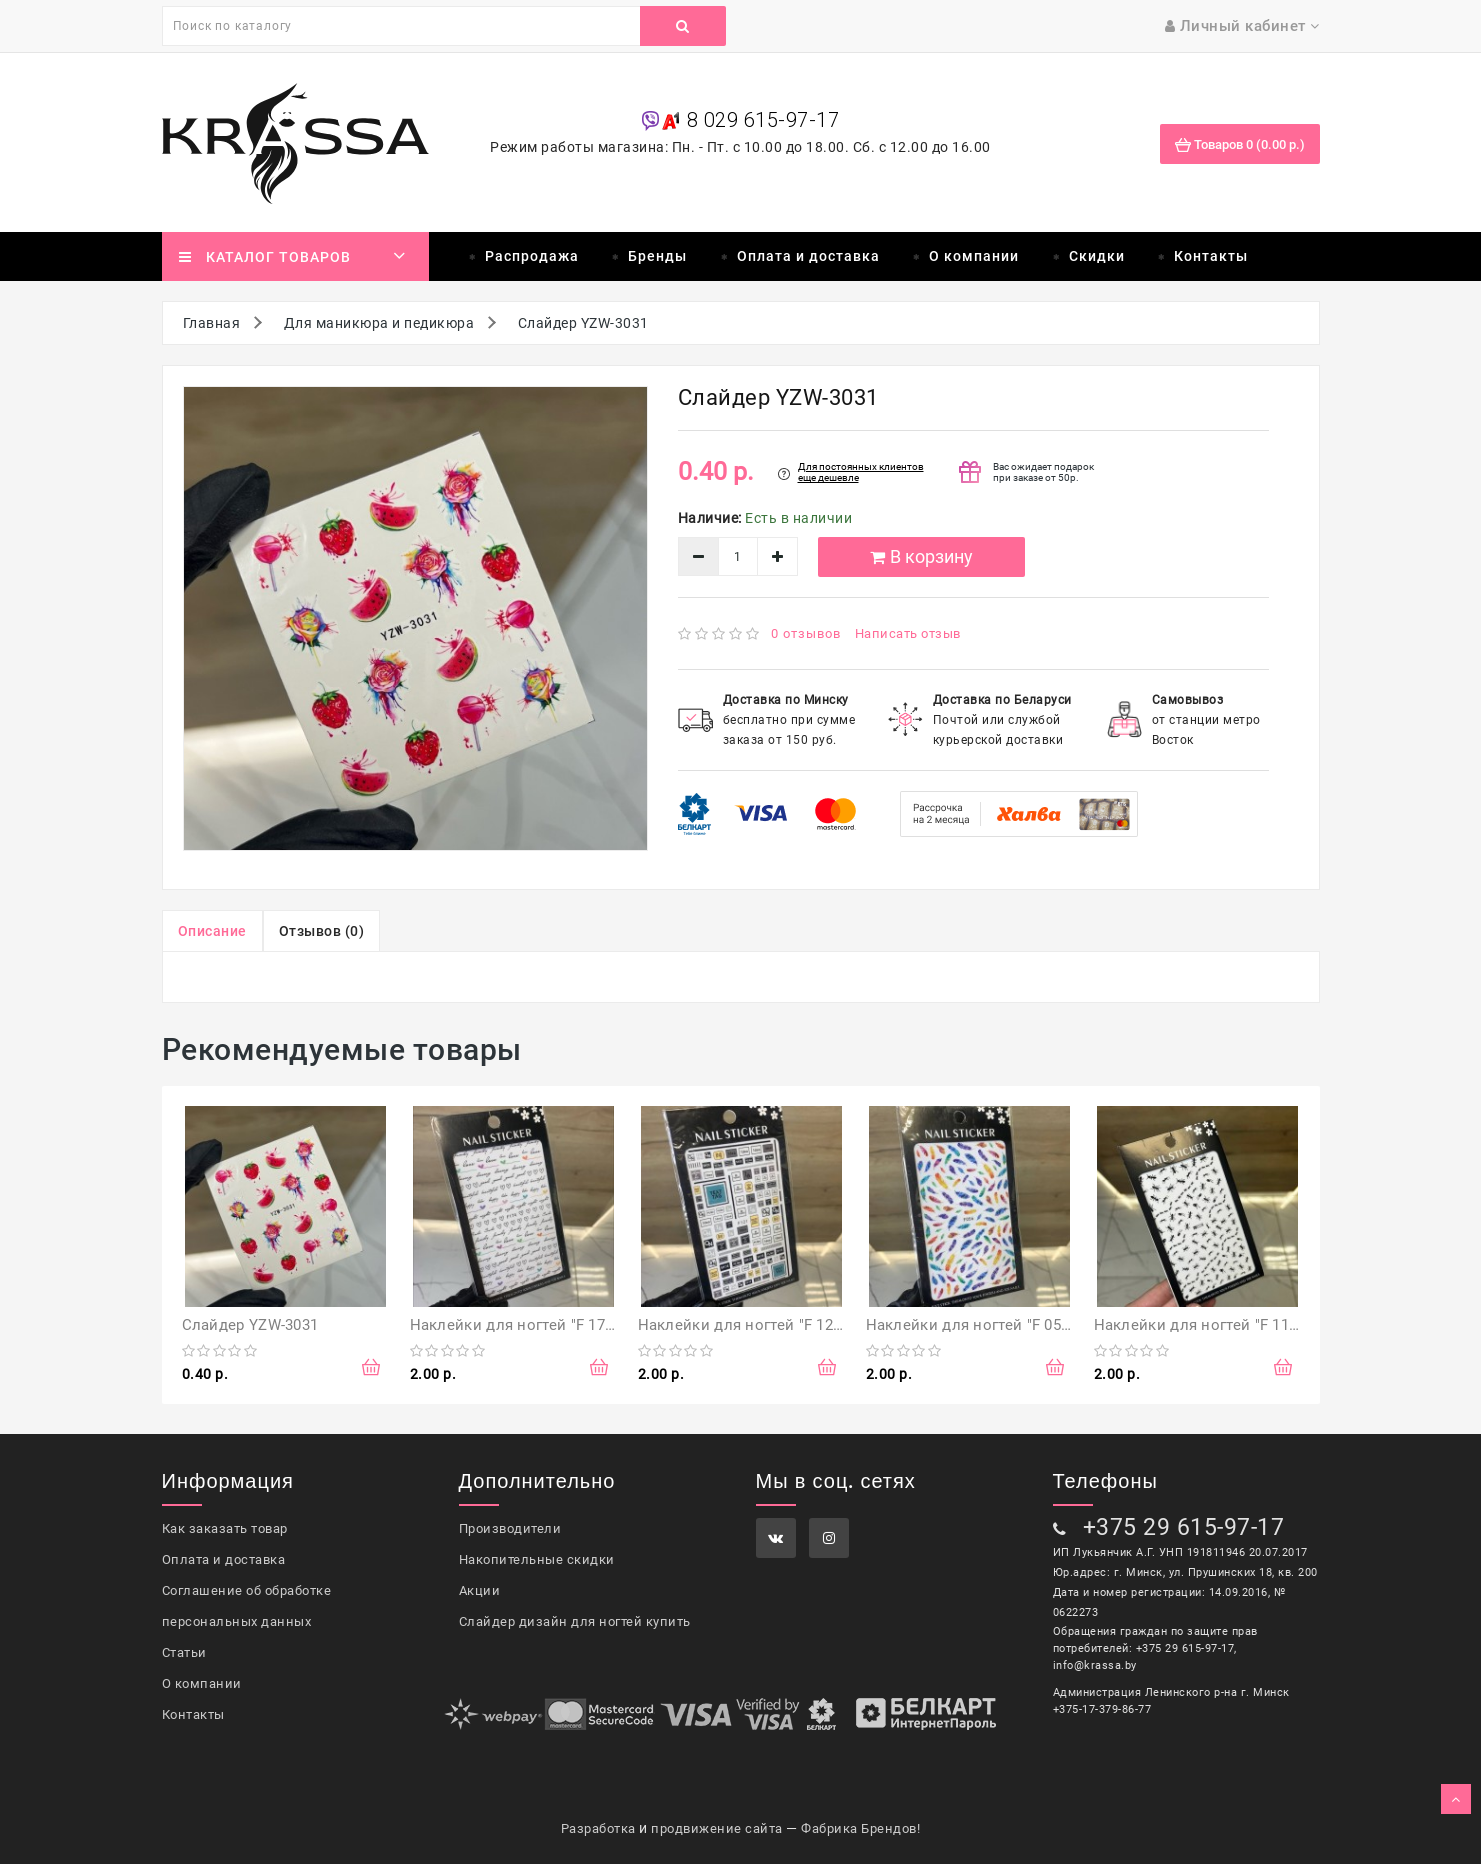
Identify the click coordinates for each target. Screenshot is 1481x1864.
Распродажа (532, 256)
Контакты (1211, 256)
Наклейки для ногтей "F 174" (514, 1325)
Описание (212, 931)
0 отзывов (806, 633)
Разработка (598, 1828)
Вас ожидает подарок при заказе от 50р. (1043, 472)
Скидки (1097, 256)
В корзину (921, 556)
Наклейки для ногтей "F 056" (970, 1325)
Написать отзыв (908, 633)
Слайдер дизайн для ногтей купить (575, 1621)
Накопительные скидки (537, 1559)
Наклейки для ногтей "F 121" (742, 1325)
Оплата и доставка (808, 256)
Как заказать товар (225, 1528)
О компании (974, 256)
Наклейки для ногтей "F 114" (1198, 1325)
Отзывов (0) (322, 931)
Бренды (657, 256)
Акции (480, 1590)
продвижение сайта (717, 1828)
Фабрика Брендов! (860, 1828)
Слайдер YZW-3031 (250, 1325)
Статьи (184, 1652)
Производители (510, 1528)
